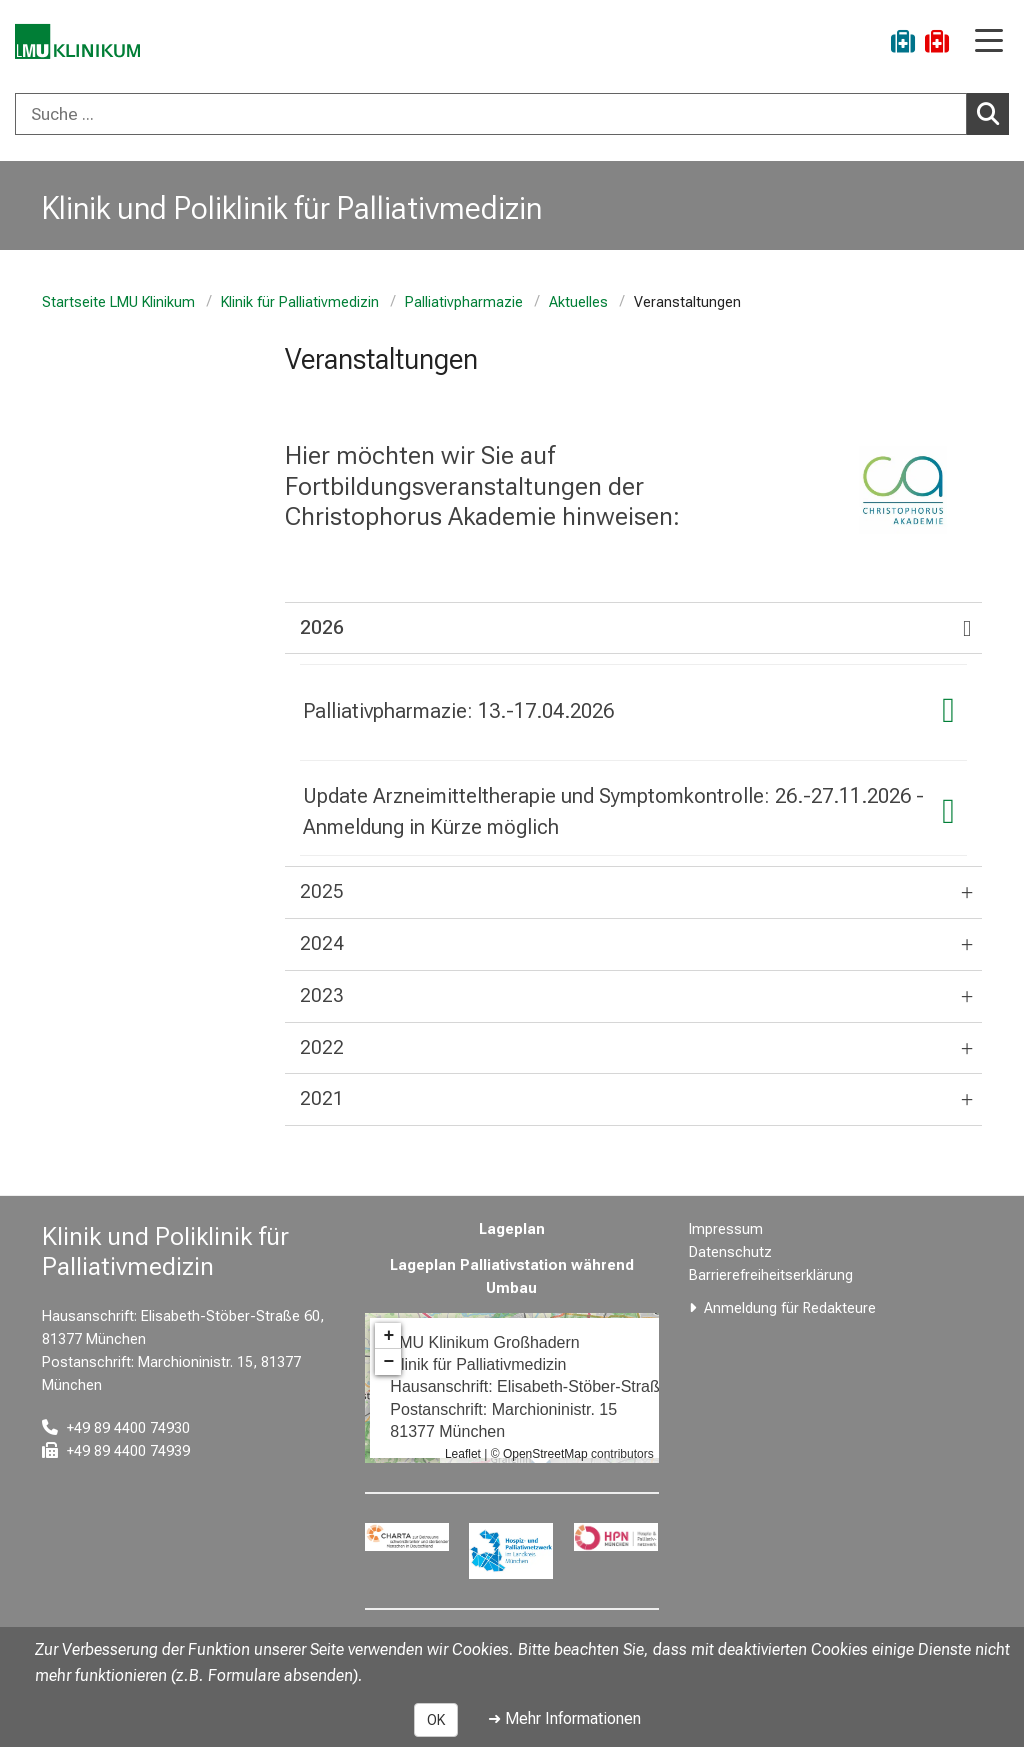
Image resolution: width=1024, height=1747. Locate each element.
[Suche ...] (491, 114)
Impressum (726, 1229)
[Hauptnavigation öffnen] (989, 42)
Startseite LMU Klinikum (118, 302)
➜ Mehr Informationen (564, 1718)
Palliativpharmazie (464, 302)
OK (436, 1720)
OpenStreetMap (545, 1454)
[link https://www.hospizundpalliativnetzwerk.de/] (512, 1551)
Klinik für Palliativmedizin (300, 302)
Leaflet (463, 1454)
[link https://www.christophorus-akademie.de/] (902, 490)
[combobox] (512, 114)
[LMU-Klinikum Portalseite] (85, 44)
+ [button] (388, 1336)
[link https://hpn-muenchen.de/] (616, 1537)
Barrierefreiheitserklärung (771, 1275)
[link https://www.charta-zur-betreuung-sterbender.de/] (407, 1537)
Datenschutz (730, 1252)
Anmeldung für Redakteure (790, 1308)
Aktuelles (578, 302)
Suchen (993, 113)
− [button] (388, 1362)
